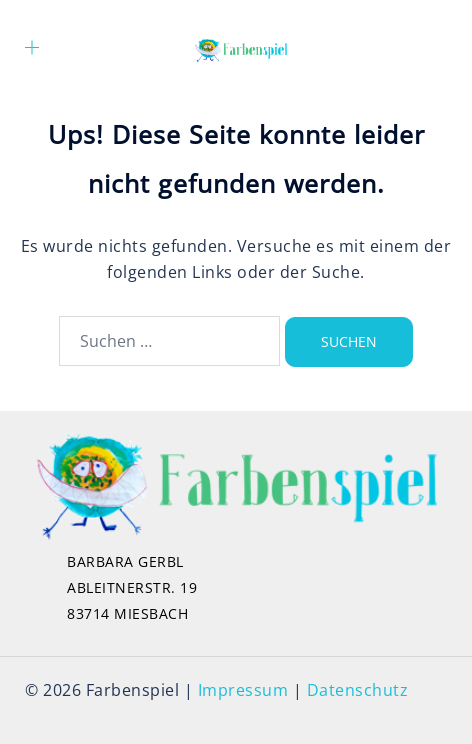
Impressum (243, 690)
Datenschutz (358, 690)
